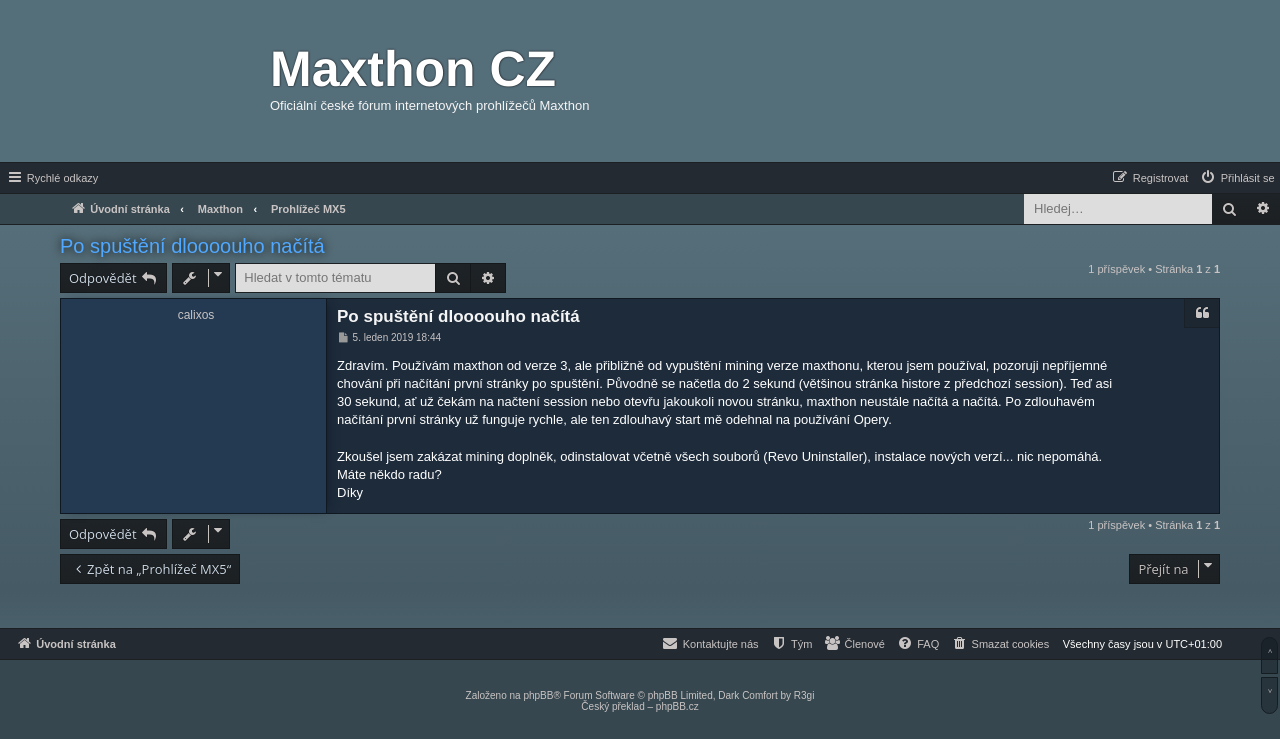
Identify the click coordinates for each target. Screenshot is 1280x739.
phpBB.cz (677, 706)
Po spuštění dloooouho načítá (192, 246)
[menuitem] (1237, 178)
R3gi (804, 695)
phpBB (538, 695)
